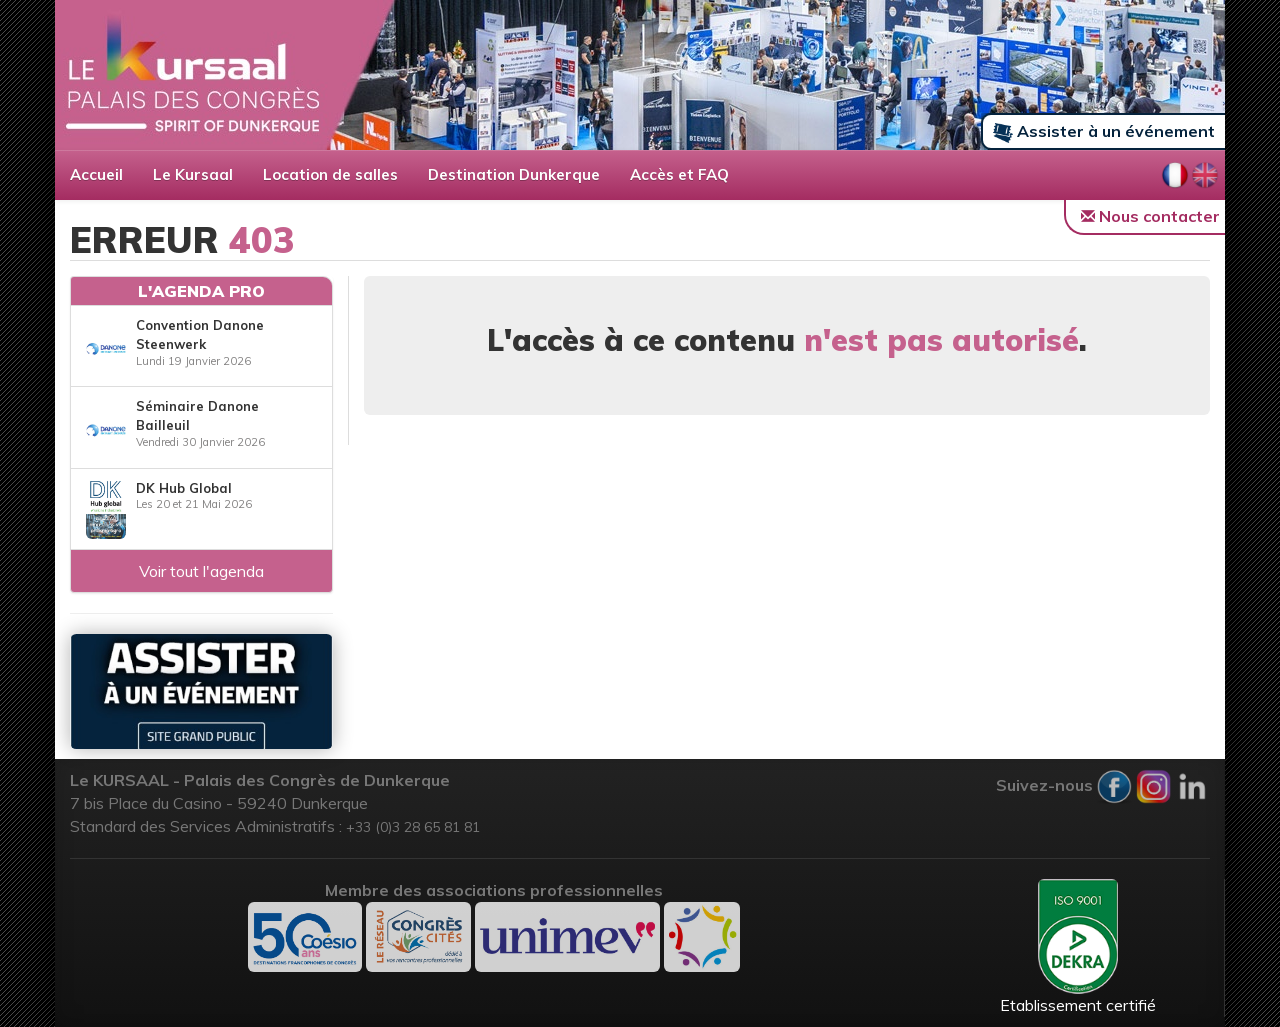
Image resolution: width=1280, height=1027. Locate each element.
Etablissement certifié (1078, 947)
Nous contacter (1150, 216)
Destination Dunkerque (514, 174)
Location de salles (330, 174)
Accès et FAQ (679, 174)
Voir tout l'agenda (201, 571)
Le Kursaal (193, 174)
